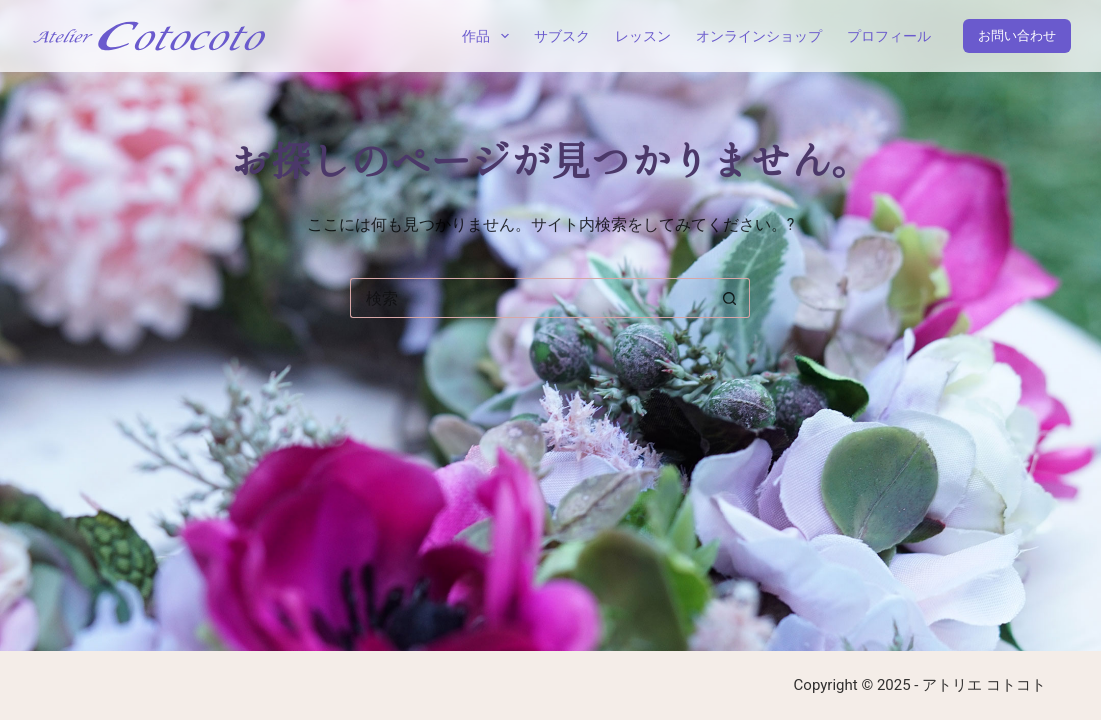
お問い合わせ (1017, 35)
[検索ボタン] (730, 298)
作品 (489, 36)
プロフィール (889, 36)
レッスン (643, 36)
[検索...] (530, 298)
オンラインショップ (759, 36)
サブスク (562, 36)
